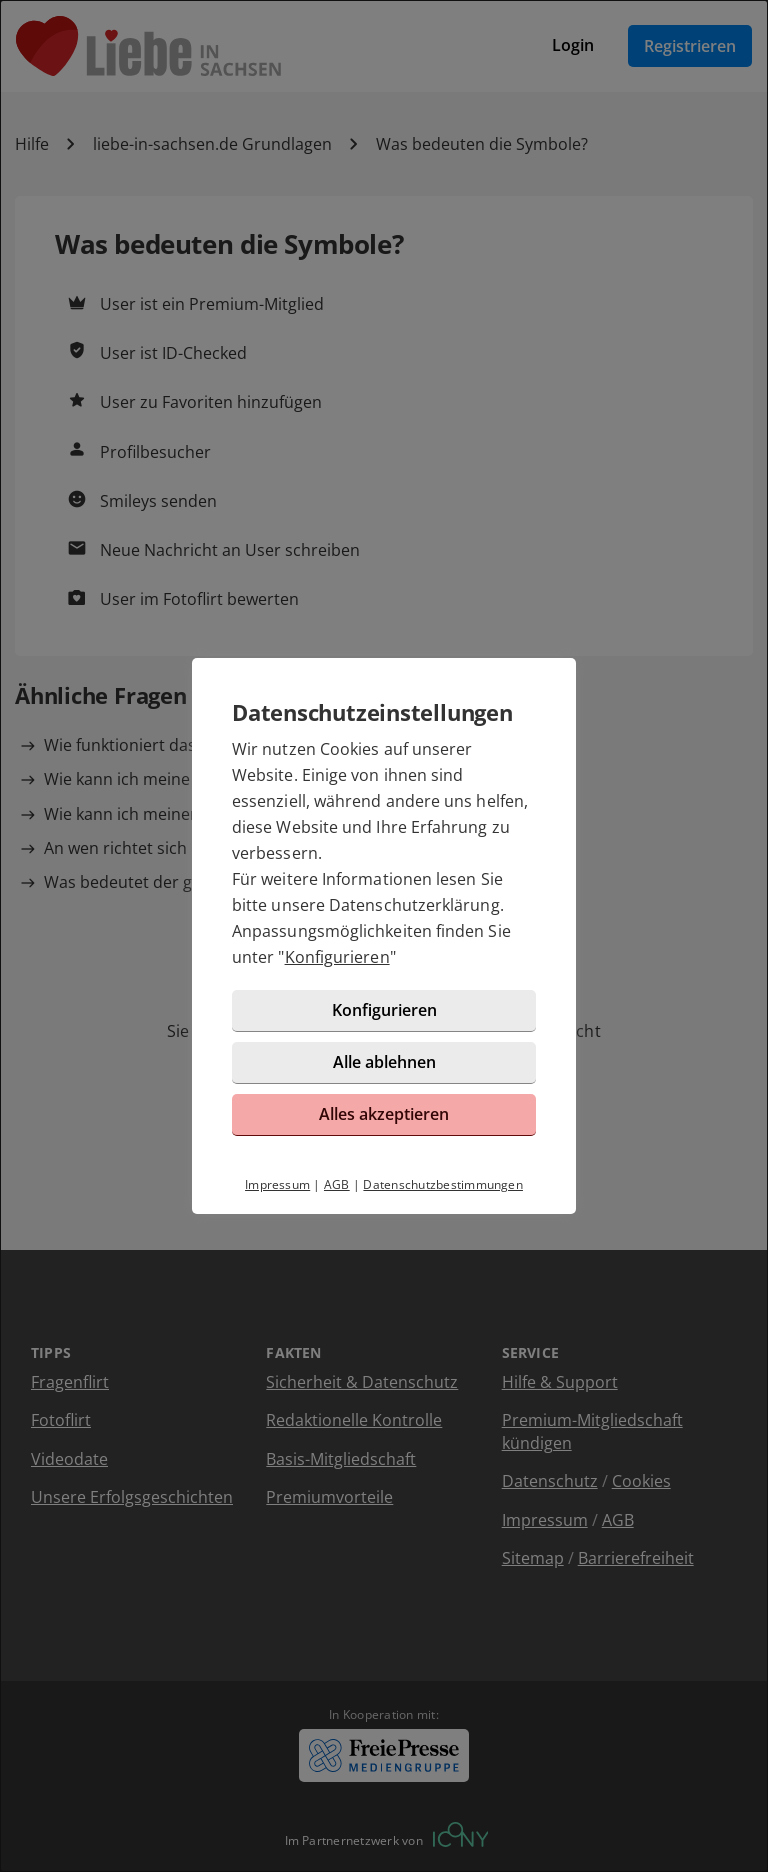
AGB (337, 1184)
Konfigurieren (337, 957)
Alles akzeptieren (384, 1114)
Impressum (277, 1184)
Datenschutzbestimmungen (443, 1184)
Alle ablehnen (384, 1062)
